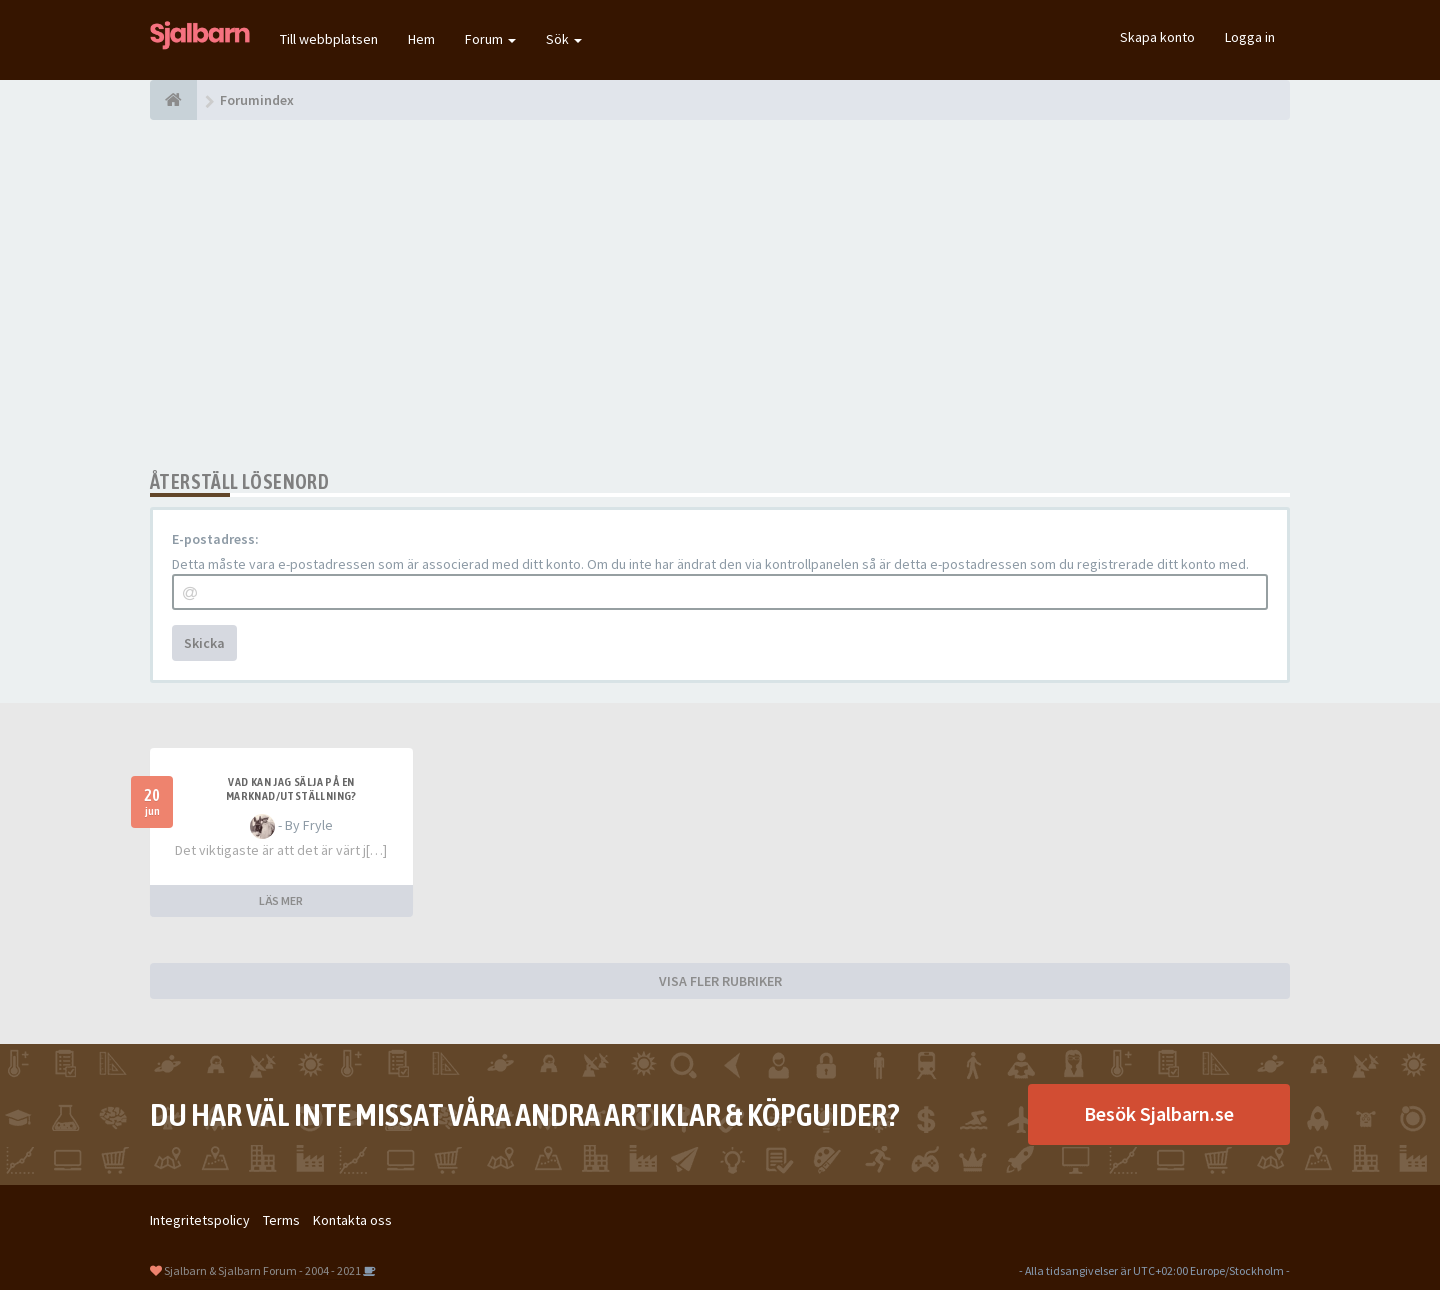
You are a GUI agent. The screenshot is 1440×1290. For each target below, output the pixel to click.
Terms (281, 1220)
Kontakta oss (352, 1220)
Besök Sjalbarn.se (1159, 1113)
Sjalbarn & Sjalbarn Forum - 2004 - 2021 (262, 1270)
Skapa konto (1157, 37)
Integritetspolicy (200, 1220)
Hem (421, 39)
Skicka (204, 643)
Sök (564, 39)
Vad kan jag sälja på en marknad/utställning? (291, 789)
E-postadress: (215, 539)
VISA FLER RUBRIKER (720, 981)
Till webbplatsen (329, 39)
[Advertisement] (720, 295)
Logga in (1250, 37)
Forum (490, 39)
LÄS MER (281, 900)
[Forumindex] (173, 100)
